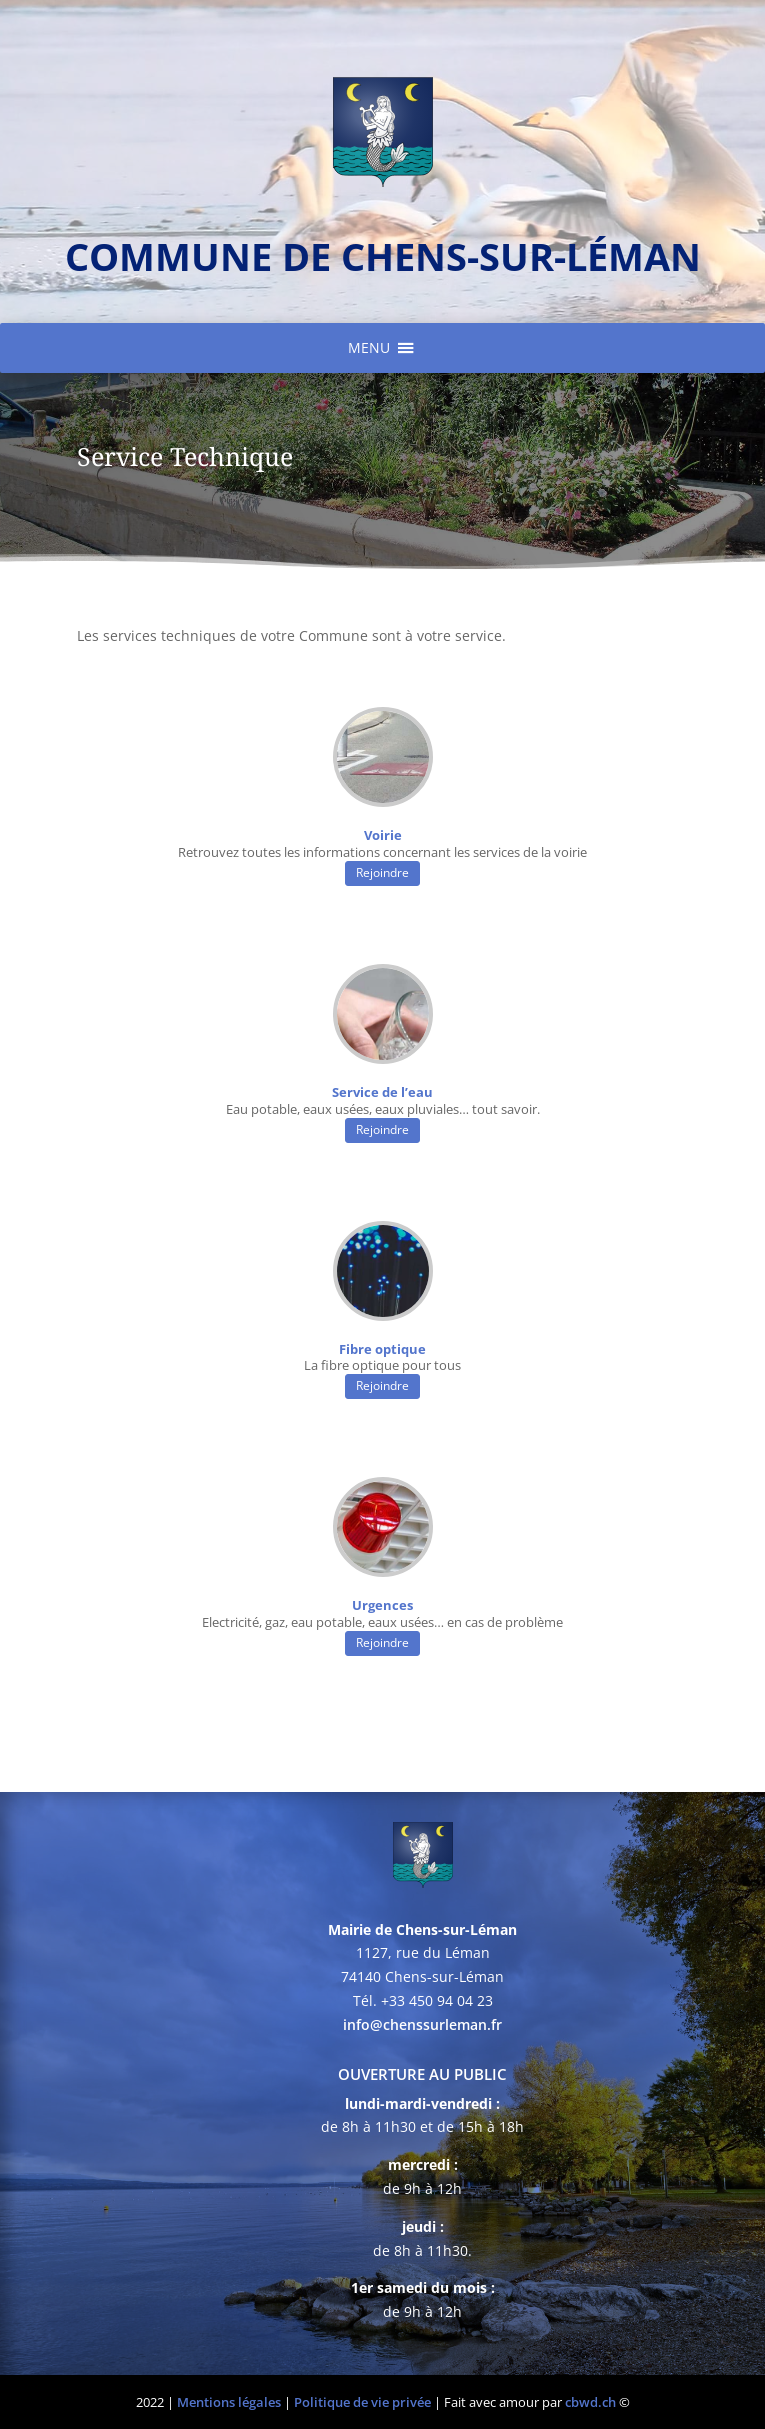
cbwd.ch (590, 2402)
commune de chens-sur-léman (383, 256)
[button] (369, 348)
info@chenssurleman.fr (422, 2024)
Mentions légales (229, 2402)
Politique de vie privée (362, 2402)
